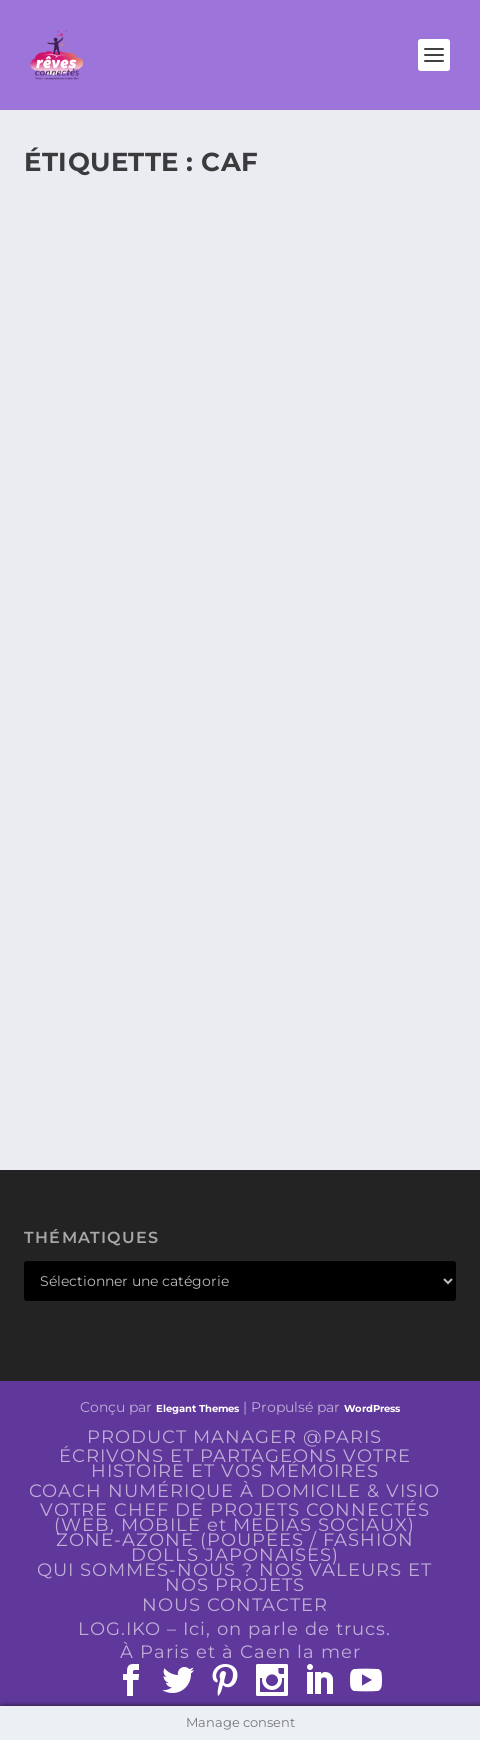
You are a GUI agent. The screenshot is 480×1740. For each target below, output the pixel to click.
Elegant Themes (197, 1408)
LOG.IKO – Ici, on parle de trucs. (234, 1629)
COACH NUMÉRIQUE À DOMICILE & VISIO (234, 1491)
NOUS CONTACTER (235, 1605)
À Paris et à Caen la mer (240, 1652)
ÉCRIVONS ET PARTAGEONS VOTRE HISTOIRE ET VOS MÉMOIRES (235, 1463)
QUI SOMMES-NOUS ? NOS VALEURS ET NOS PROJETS (234, 1577)
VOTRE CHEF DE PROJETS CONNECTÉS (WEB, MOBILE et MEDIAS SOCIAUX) (235, 1517)
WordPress (372, 1408)
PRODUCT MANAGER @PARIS (234, 1437)
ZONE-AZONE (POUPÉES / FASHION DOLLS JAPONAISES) (235, 1547)
